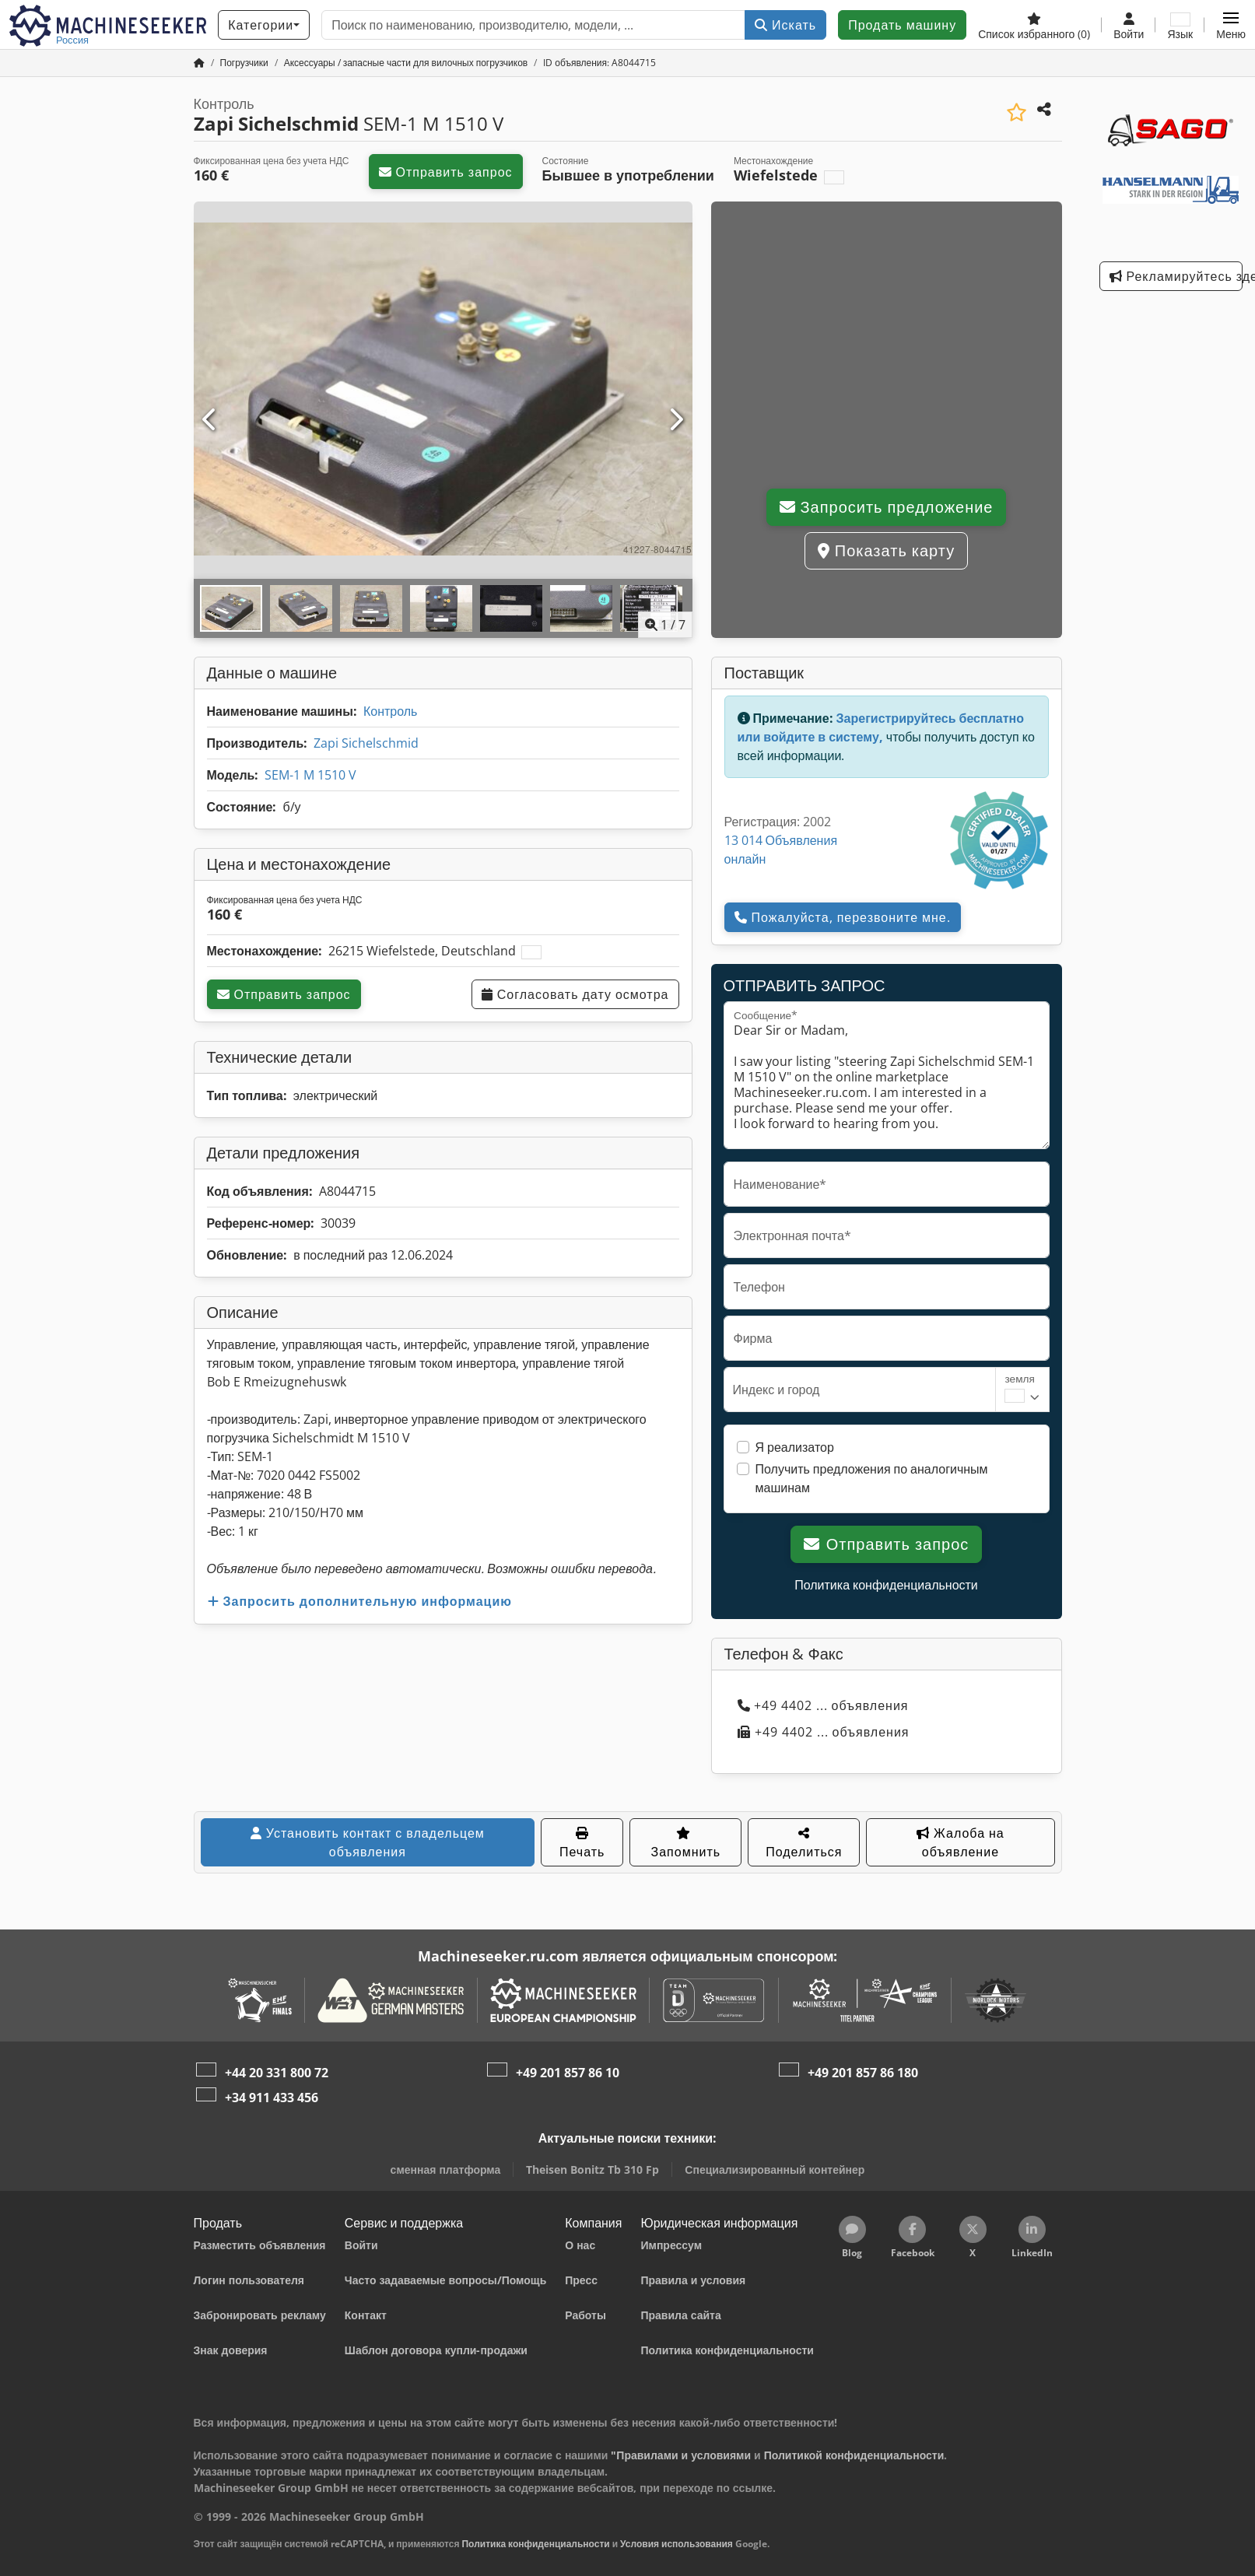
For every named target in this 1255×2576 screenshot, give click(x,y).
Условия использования (676, 2543)
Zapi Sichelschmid (366, 743)
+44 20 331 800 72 (276, 2072)
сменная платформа (446, 2169)
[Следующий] (676, 420)
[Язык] (1180, 25)
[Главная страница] (199, 62)
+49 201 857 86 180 (863, 2072)
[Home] (244, 62)
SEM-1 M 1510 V (310, 774)
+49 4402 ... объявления (823, 1705)
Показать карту (886, 550)
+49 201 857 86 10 (567, 2072)
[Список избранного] (1034, 25)
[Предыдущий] (210, 420)
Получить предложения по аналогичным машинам (871, 1478)
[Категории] (264, 25)
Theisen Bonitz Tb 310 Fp (592, 2169)
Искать (785, 24)
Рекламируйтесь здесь (1176, 276)
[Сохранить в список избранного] (1016, 112)
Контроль (390, 711)
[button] (1231, 25)
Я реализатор (794, 1447)
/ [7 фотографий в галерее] (665, 624)
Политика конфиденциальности (886, 1584)
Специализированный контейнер (774, 2169)
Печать (582, 1843)
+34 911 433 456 (271, 2097)
